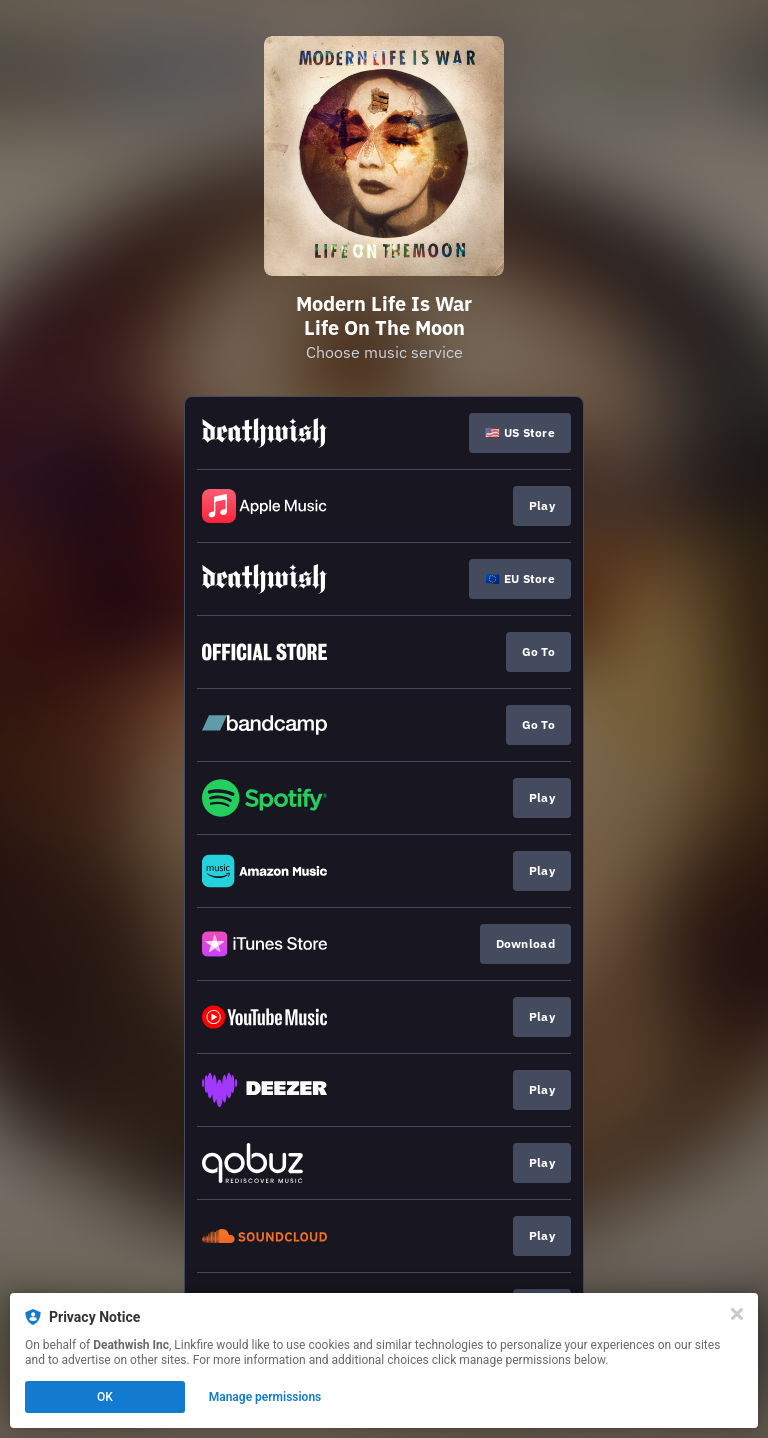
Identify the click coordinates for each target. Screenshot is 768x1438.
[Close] (737, 1314)
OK (105, 1397)
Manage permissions (265, 1397)
